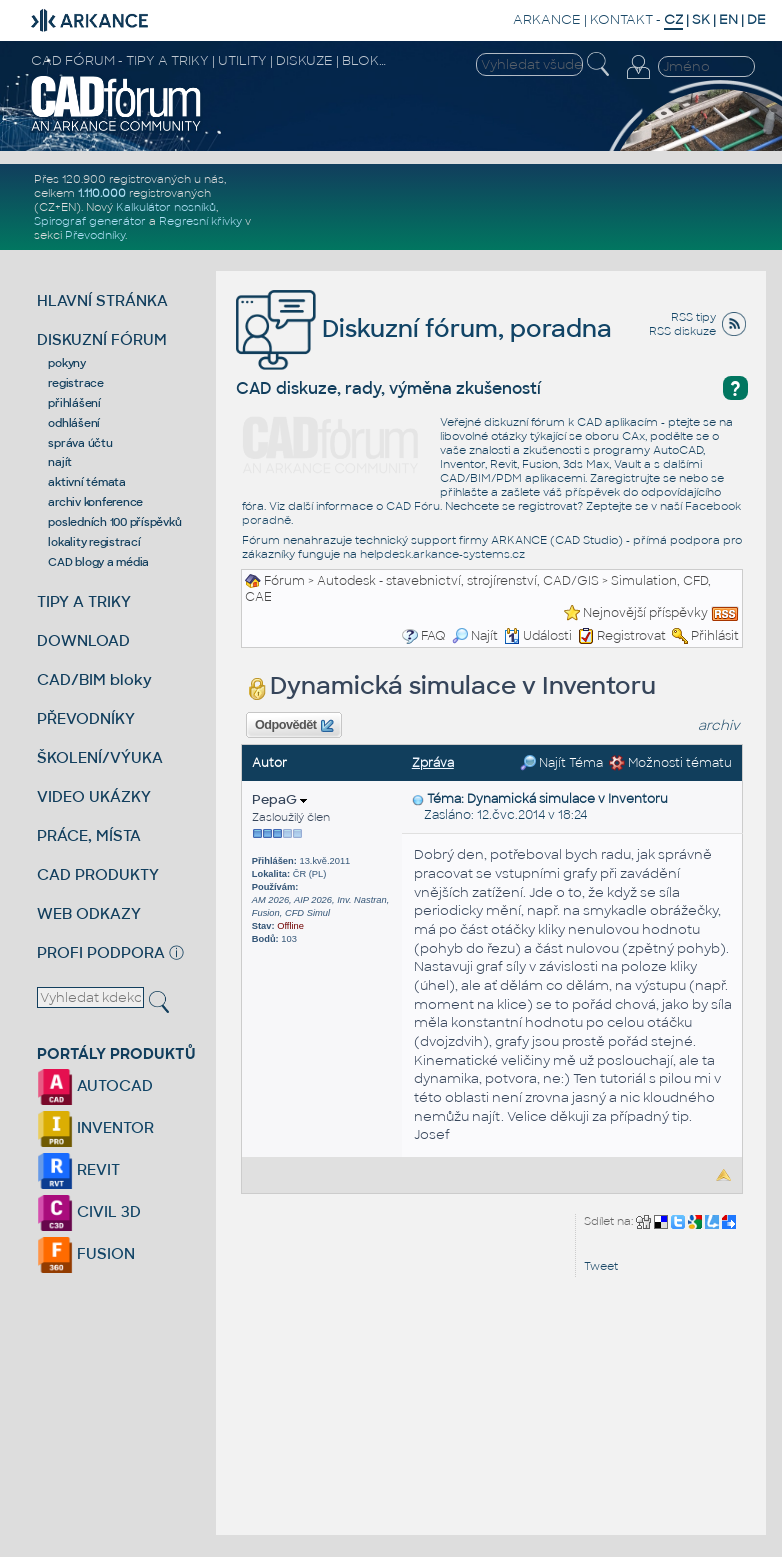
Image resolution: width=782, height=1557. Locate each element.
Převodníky (95, 235)
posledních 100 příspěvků (114, 522)
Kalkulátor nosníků (166, 207)
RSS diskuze (682, 331)
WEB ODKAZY (89, 913)
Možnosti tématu (670, 763)
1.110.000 (102, 193)
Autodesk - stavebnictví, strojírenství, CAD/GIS (458, 581)
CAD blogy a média (98, 562)
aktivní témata (87, 482)
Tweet (601, 1266)
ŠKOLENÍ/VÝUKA (100, 757)
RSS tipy (693, 317)
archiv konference (95, 502)
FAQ (433, 636)
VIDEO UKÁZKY (94, 796)
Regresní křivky (200, 221)
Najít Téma (561, 763)
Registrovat (631, 636)
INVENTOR (95, 1127)
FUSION (86, 1253)
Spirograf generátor (90, 221)
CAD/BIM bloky (94, 679)
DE (756, 19)
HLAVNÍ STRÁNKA (102, 300)
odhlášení (74, 423)
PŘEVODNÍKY (86, 718)
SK (701, 19)
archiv (719, 725)
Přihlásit (715, 636)
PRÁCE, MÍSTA (89, 835)
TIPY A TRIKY (84, 601)
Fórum (284, 581)
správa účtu (80, 443)
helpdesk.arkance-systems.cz (442, 554)
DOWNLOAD (83, 640)
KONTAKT (621, 19)
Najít (475, 636)
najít (60, 462)
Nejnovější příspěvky (645, 613)
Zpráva (433, 763)
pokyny (67, 363)
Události (538, 636)
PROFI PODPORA (101, 952)
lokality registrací (94, 542)
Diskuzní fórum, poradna (424, 328)
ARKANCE (547, 19)
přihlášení (74, 403)
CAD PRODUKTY (98, 874)
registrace (76, 383)
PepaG (279, 799)
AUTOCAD (95, 1085)
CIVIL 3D (89, 1211)
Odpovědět (294, 726)
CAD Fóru (413, 506)
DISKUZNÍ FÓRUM (102, 339)
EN (728, 19)
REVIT (78, 1169)
